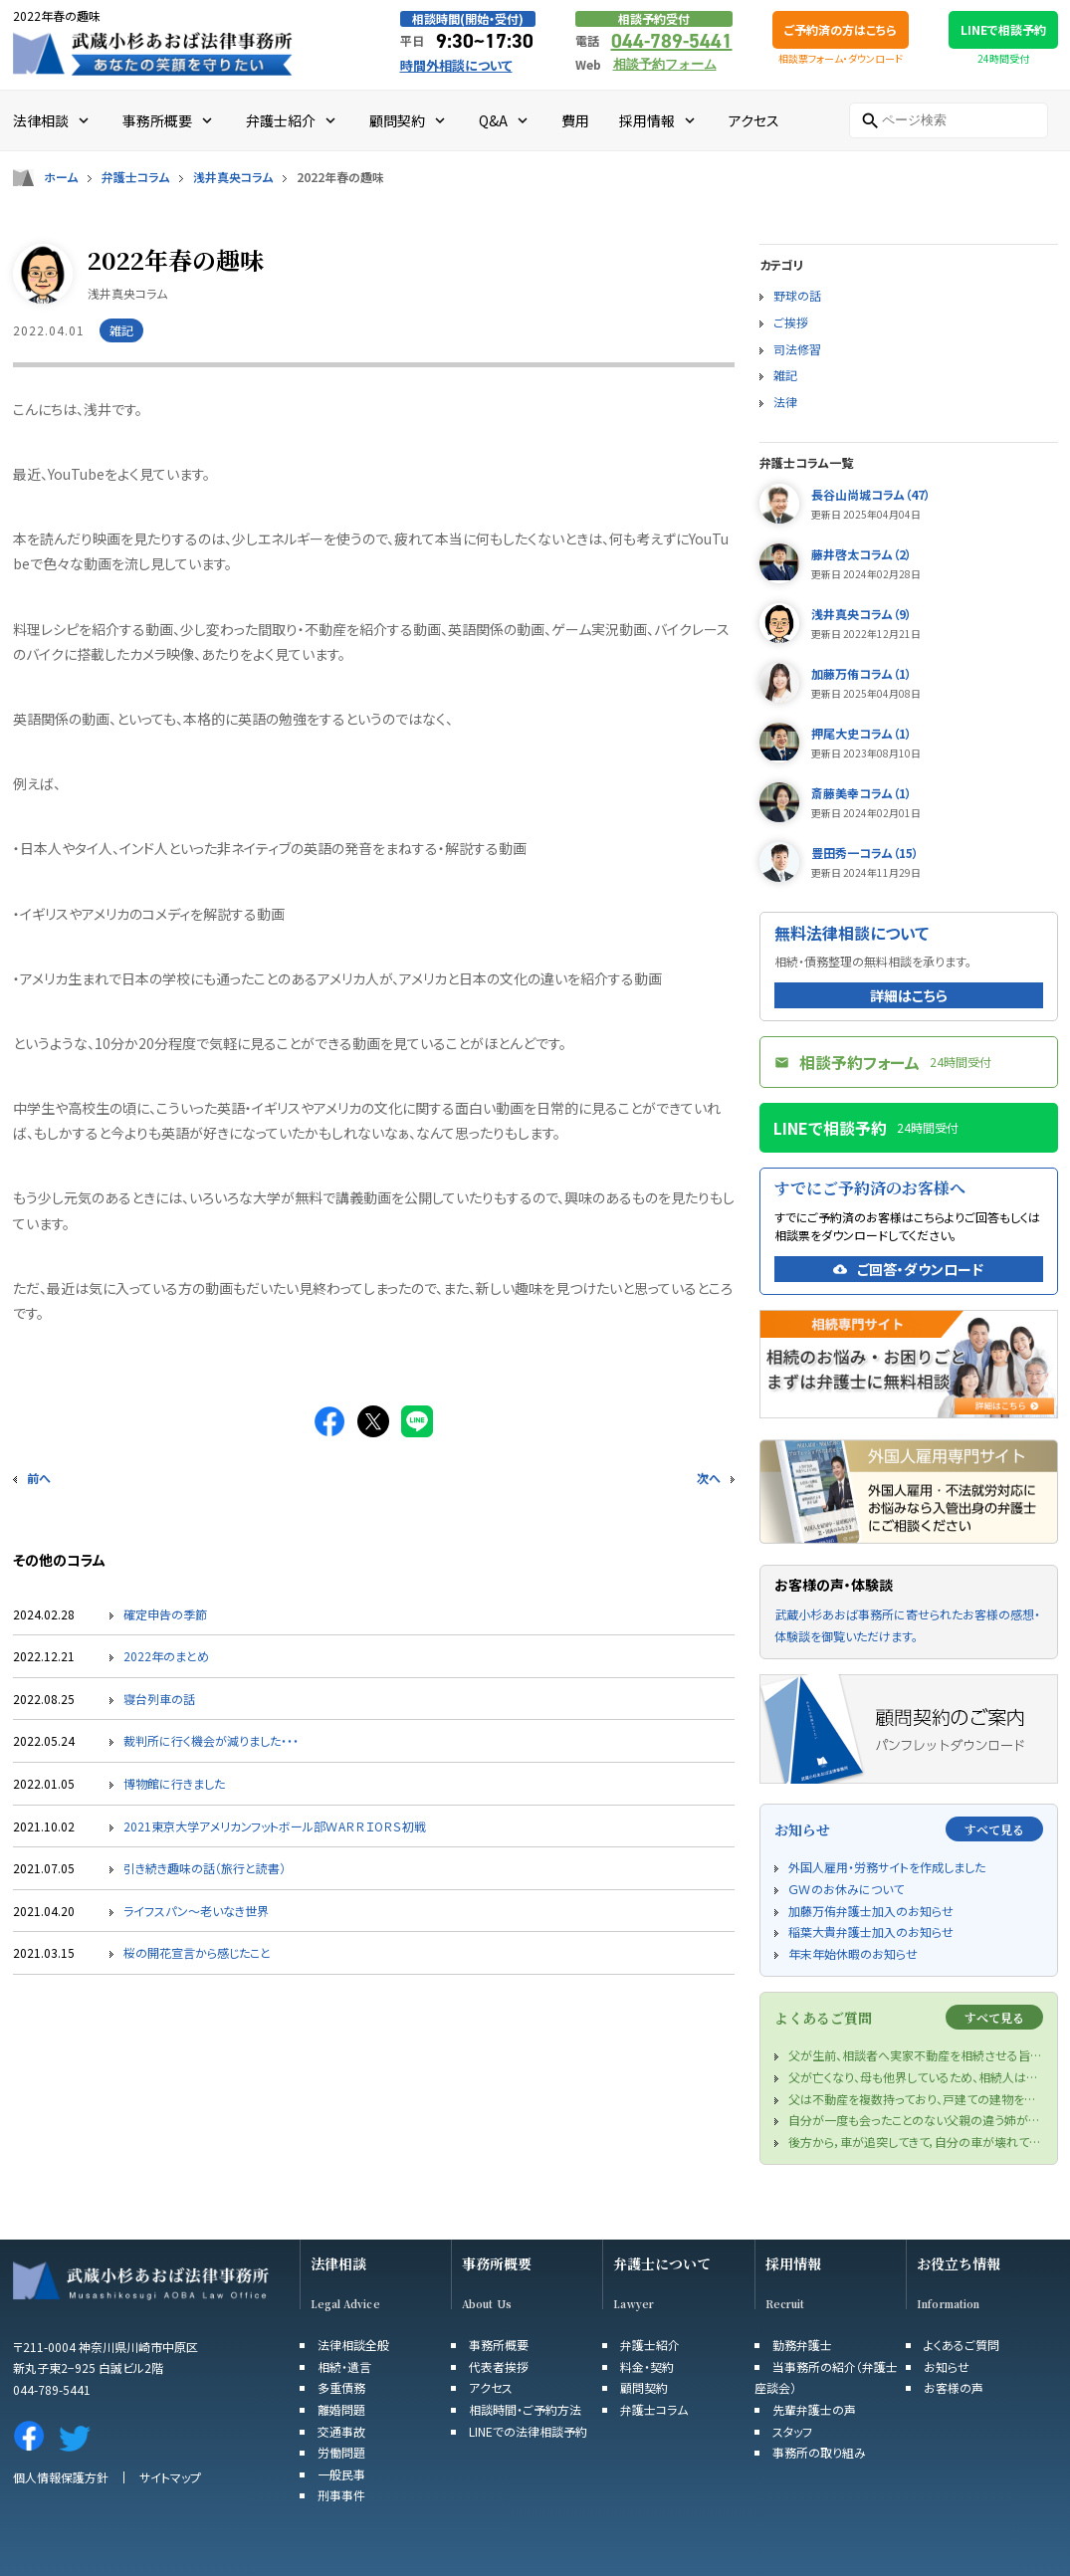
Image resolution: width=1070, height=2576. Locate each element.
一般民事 (341, 2474)
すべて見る (994, 1829)
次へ (709, 1477)
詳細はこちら (909, 995)
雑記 (785, 374)
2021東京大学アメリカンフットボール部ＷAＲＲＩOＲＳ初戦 (274, 1826)
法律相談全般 (353, 2344)
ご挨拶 (790, 322)
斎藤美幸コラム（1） (861, 792)
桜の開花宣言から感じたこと (197, 1952)
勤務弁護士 (802, 2344)
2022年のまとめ (166, 1655)
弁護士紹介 (650, 2344)
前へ (39, 1477)
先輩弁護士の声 (814, 2409)
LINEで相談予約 (1003, 29)
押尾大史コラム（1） (861, 733)
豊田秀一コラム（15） (865, 852)
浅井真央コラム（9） (861, 613)
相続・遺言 (344, 2366)
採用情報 (793, 2263)
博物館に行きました (174, 1783)
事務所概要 (497, 2263)
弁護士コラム (135, 177)
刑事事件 (341, 2494)
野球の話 (797, 295)
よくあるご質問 (961, 2344)
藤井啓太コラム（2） (861, 553)
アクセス (491, 2387)
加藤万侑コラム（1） (861, 673)
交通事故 (341, 2431)
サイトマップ (170, 2477)
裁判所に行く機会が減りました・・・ (211, 1740)
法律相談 (338, 2263)
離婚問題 (341, 2409)
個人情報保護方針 (60, 2477)
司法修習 (797, 348)
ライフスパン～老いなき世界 (196, 1910)
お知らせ (946, 2366)
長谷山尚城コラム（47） (871, 494)
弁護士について (662, 2263)
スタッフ (792, 2431)
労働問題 (341, 2452)
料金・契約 (647, 2366)
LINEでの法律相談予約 (528, 2431)
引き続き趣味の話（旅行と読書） (204, 1867)
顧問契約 (644, 2387)
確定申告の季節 (165, 1614)
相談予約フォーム (665, 64)
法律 (785, 401)
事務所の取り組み (819, 2452)
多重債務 (341, 2387)
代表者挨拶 (499, 2366)
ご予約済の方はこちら (840, 29)
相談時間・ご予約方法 (525, 2409)
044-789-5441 (672, 41)
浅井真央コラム (233, 177)
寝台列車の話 (159, 1698)
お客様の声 (953, 2387)
